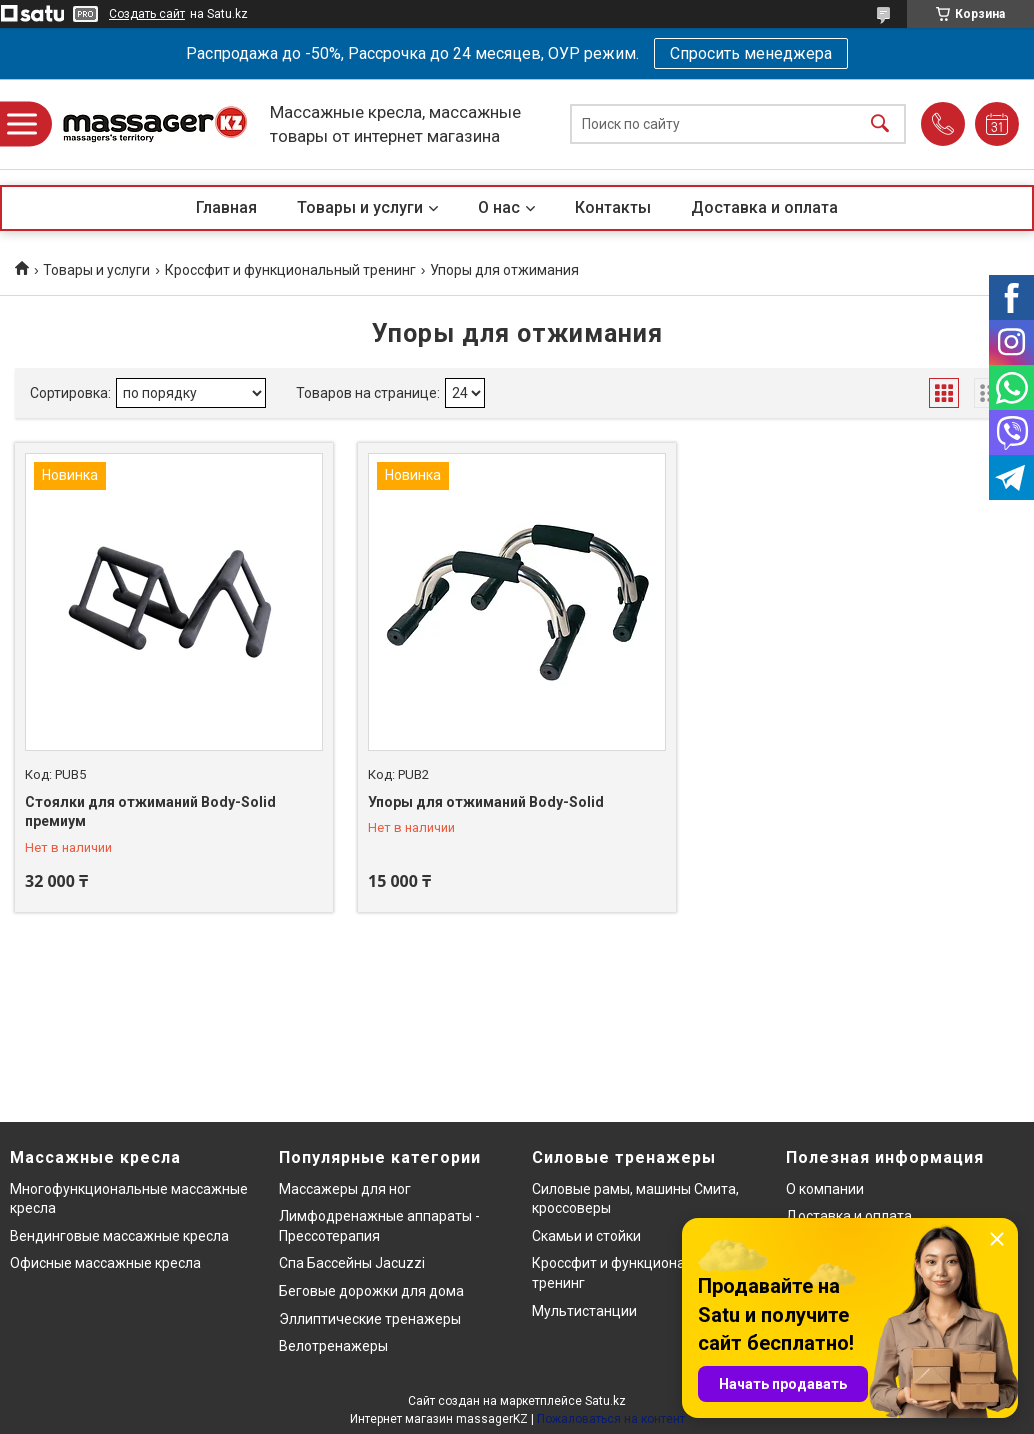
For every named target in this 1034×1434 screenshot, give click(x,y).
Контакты (613, 207)
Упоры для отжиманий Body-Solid (486, 802)
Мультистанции (584, 1311)
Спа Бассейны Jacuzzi (352, 1263)
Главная (226, 207)
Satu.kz (605, 1401)
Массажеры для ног (345, 1189)
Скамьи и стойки (586, 1236)
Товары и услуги (360, 207)
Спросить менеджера (751, 53)
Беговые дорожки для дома (371, 1291)
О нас (499, 207)
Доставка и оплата (764, 207)
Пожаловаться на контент (611, 1419)
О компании (825, 1189)
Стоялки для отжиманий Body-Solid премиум (150, 812)
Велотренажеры (333, 1346)
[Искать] (880, 124)
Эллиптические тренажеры (370, 1319)
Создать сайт (147, 14)
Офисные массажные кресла (105, 1263)
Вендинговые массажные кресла (119, 1236)
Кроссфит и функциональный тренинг (290, 270)
